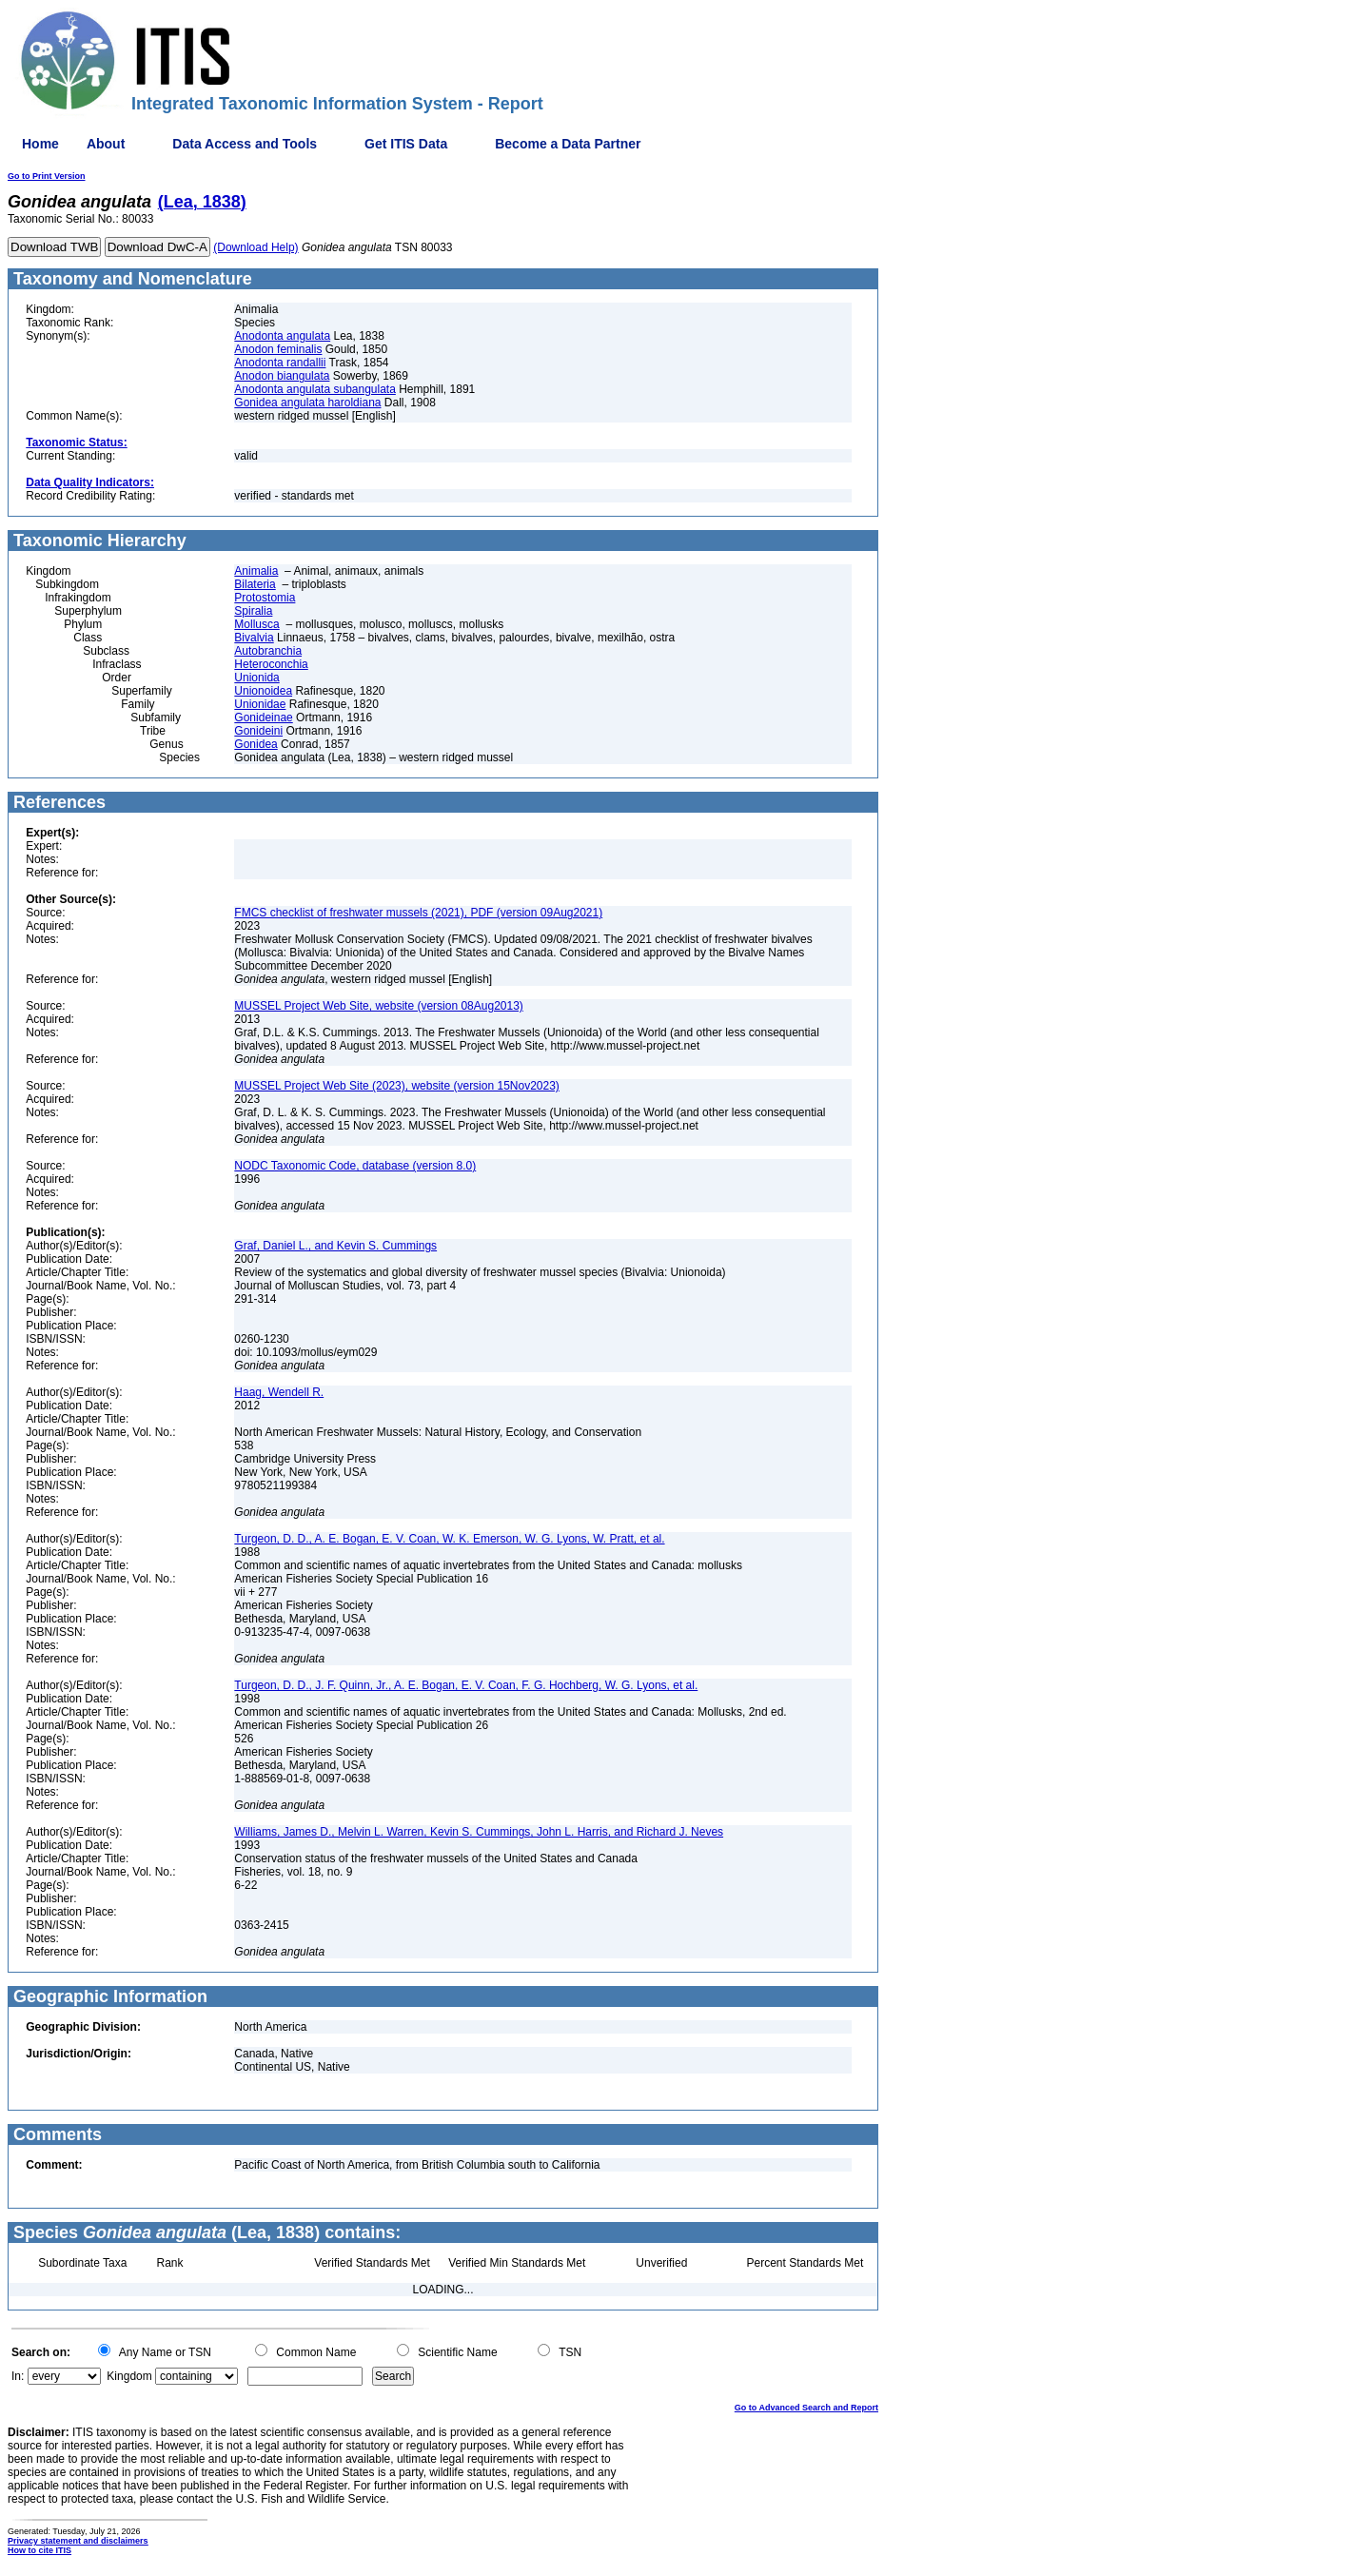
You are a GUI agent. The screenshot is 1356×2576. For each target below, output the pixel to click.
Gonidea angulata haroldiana (307, 402)
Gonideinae (263, 717)
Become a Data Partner (567, 143)
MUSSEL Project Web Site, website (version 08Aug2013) (378, 1006)
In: (17, 2376)
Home (40, 143)
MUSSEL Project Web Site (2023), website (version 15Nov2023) (397, 1085)
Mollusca (256, 624)
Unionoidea (263, 691)
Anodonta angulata (282, 336)
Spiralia (253, 611)
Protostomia (264, 597)
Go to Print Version (47, 176)
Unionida (256, 677)
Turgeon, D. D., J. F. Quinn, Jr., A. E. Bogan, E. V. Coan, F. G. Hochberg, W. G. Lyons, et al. (466, 1685)
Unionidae (259, 704)
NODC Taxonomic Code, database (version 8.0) (355, 1165)
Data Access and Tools (244, 143)
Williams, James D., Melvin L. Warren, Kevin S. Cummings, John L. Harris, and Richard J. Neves (478, 1832)
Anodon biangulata (281, 376)
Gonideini (258, 730)
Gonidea (255, 744)
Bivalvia (253, 637)
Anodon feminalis (278, 349)
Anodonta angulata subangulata (314, 389)
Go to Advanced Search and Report (806, 2407)
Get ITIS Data (405, 143)
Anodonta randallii (279, 362)
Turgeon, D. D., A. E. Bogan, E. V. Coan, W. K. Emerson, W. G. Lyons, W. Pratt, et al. (449, 1538)
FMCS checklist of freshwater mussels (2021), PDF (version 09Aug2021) (418, 912)
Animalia (256, 571)
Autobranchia (268, 651)
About (106, 143)
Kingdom (129, 2376)
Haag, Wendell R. (279, 1392)
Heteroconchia (270, 664)
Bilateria (254, 584)
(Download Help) (255, 247)
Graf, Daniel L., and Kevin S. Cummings (335, 1245)
